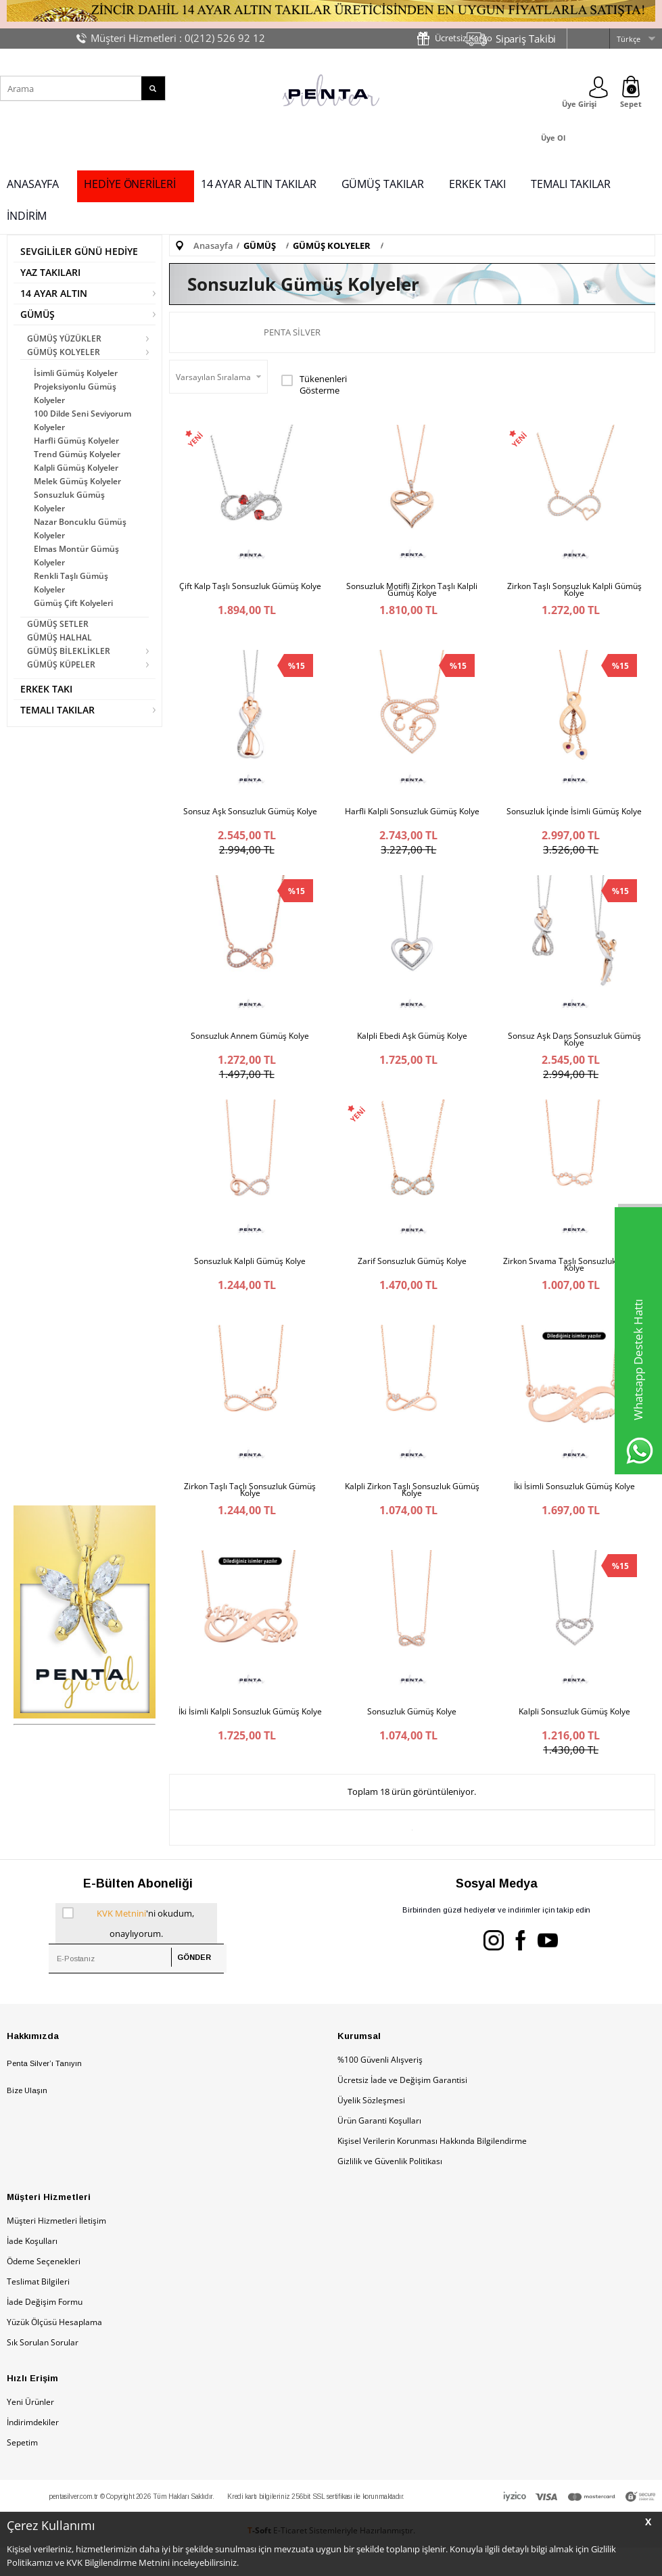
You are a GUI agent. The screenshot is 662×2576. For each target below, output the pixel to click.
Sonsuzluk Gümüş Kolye (411, 1735)
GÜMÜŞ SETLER (58, 624)
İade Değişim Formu (44, 2330)
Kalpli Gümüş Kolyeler (76, 467)
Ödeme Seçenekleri (43, 2289)
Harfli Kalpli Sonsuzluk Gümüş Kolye (412, 816)
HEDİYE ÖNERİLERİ (129, 184)
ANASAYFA (33, 184)
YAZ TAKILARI (50, 272)
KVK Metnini (121, 1942)
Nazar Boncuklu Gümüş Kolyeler (80, 528)
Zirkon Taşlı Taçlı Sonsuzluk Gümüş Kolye (250, 1509)
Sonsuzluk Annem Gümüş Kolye (250, 1045)
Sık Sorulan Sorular (42, 2370)
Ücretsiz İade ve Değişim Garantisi (402, 2108)
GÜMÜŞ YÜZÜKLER (64, 338)
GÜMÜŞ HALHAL (59, 637)
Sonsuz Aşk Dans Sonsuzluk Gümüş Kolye (574, 1049)
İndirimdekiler (33, 2450)
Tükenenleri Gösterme (314, 384)
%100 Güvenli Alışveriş (380, 2088)
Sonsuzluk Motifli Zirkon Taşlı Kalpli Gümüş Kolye (411, 589)
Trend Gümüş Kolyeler (77, 454)
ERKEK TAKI (477, 184)
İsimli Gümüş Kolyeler (76, 373)
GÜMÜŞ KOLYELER (63, 352)
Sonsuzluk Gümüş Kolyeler (69, 501)
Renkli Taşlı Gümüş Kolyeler (71, 582)
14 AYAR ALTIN (53, 293)
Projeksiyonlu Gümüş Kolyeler (75, 393)
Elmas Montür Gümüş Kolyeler (76, 555)
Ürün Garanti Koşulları (379, 2149)
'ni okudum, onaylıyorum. (128, 1949)
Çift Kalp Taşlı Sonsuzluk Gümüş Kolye (250, 586)
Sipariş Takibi (526, 38)
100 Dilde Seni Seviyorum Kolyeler (82, 420)
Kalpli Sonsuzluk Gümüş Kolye (574, 1735)
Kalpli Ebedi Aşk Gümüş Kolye (412, 1045)
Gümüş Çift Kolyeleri (73, 603)
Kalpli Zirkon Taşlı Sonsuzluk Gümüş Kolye (412, 1509)
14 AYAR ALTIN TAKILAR (258, 184)
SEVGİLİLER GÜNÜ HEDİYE (79, 251)
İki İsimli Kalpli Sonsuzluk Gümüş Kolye (250, 1735)
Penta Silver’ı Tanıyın (44, 2092)
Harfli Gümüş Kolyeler (76, 440)
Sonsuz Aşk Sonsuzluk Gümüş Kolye (250, 816)
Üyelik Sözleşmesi (371, 2128)
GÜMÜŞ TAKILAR (383, 184)
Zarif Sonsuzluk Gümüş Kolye (412, 1275)
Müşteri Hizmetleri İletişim (56, 2249)
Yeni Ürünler (30, 2430)
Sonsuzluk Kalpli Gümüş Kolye (250, 1275)
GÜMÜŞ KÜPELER (61, 664)
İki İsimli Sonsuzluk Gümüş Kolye (574, 1505)
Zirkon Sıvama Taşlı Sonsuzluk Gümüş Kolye (574, 1279)
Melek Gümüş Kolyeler (77, 481)
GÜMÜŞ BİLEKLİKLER (68, 651)
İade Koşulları (32, 2269)
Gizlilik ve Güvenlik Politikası (389, 2189)
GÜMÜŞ (37, 314)
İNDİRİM (27, 215)
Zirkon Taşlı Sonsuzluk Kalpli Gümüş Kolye (574, 589)
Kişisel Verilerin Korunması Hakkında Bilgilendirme (432, 2169)
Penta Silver (292, 332)
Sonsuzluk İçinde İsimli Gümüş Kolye (574, 816)
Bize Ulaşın (27, 2119)
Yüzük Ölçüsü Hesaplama (54, 2350)
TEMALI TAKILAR (571, 184)
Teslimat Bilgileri (38, 2310)
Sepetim (22, 2471)
